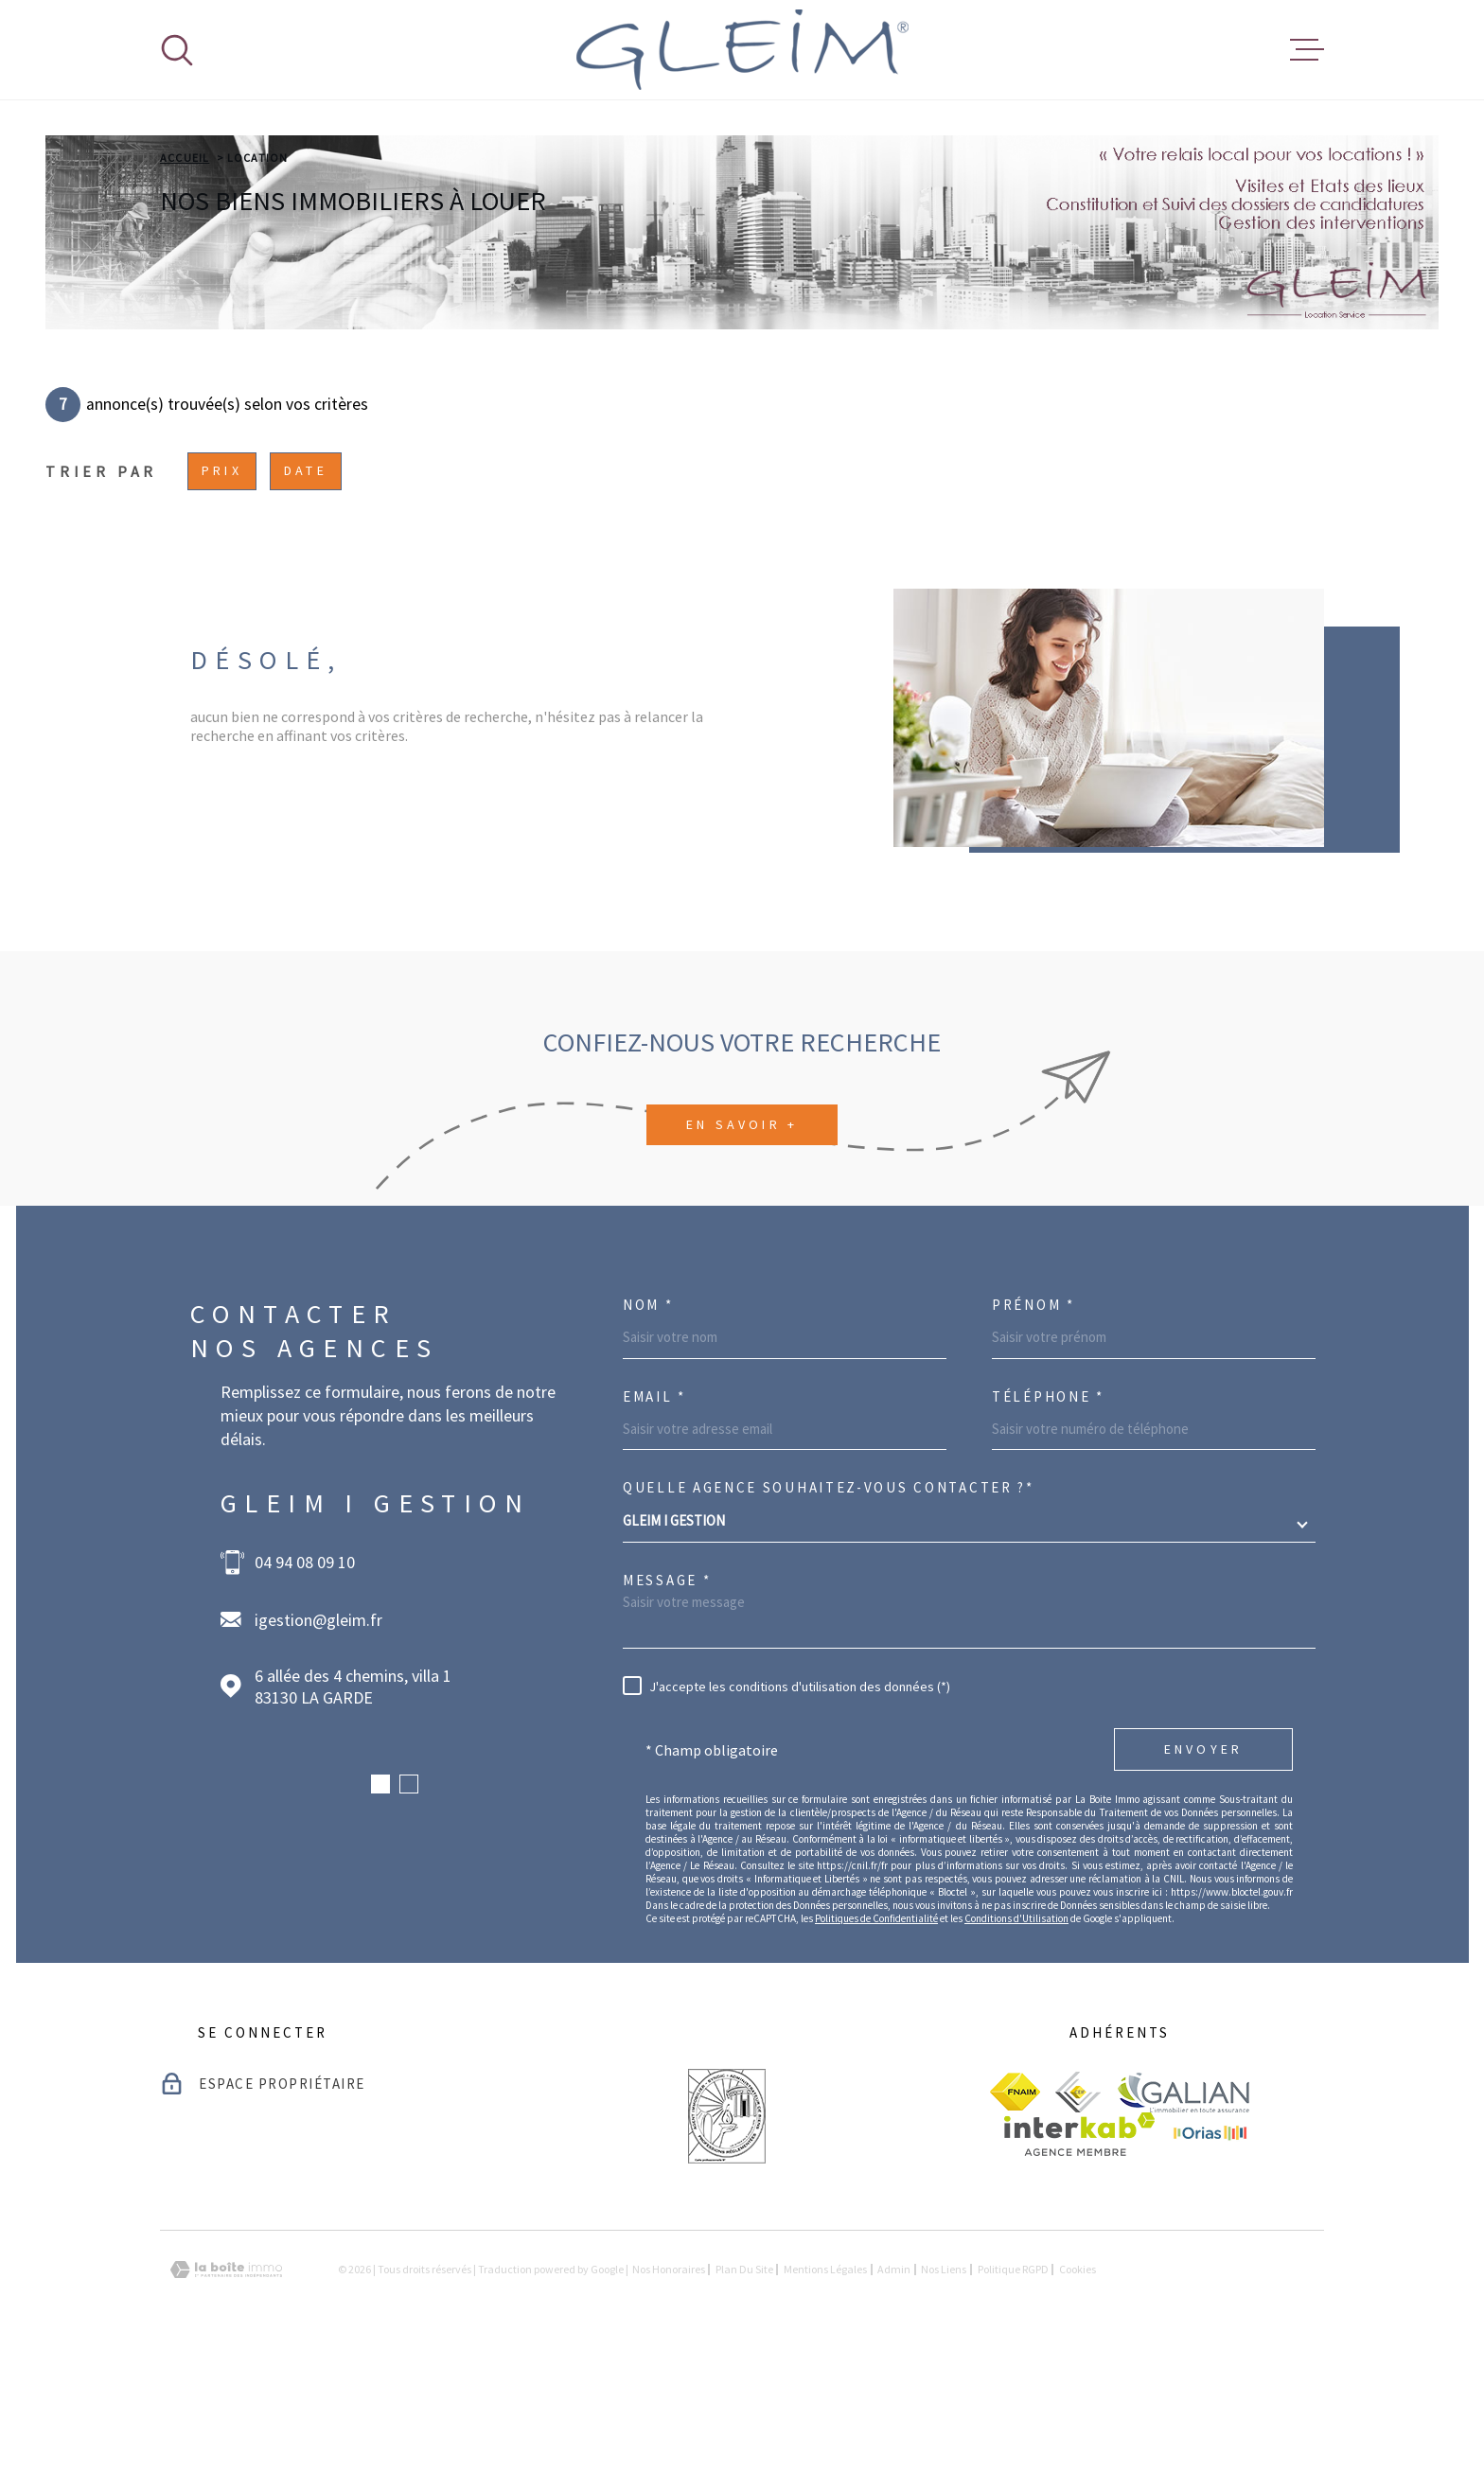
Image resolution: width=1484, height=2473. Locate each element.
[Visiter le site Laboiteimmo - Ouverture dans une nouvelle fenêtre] (226, 2389)
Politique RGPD (1013, 2388)
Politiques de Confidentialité (876, 2037)
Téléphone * (1048, 1516)
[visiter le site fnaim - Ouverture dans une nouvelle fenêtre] (1015, 2211)
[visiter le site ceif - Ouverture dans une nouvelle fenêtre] (1078, 2211)
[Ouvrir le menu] (1307, 50)
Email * (654, 1516)
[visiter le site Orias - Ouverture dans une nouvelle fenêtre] (1210, 2253)
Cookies (1077, 2388)
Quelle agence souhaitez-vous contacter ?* (828, 1606)
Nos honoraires (668, 2388)
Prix (222, 589)
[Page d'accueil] (742, 49)
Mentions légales (825, 2388)
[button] (380, 1903)
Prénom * (1033, 1424)
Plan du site (744, 2388)
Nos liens (943, 2388)
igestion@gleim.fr (318, 1739)
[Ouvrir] (177, 50)
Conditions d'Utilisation (1016, 2037)
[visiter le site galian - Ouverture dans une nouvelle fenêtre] (1183, 2211)
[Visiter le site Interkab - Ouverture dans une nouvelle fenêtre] (1079, 2253)
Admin (893, 2388)
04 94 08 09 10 (305, 1681)
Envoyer (1203, 1869)
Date (305, 589)
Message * (667, 1699)
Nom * (648, 1424)
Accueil (184, 277)
